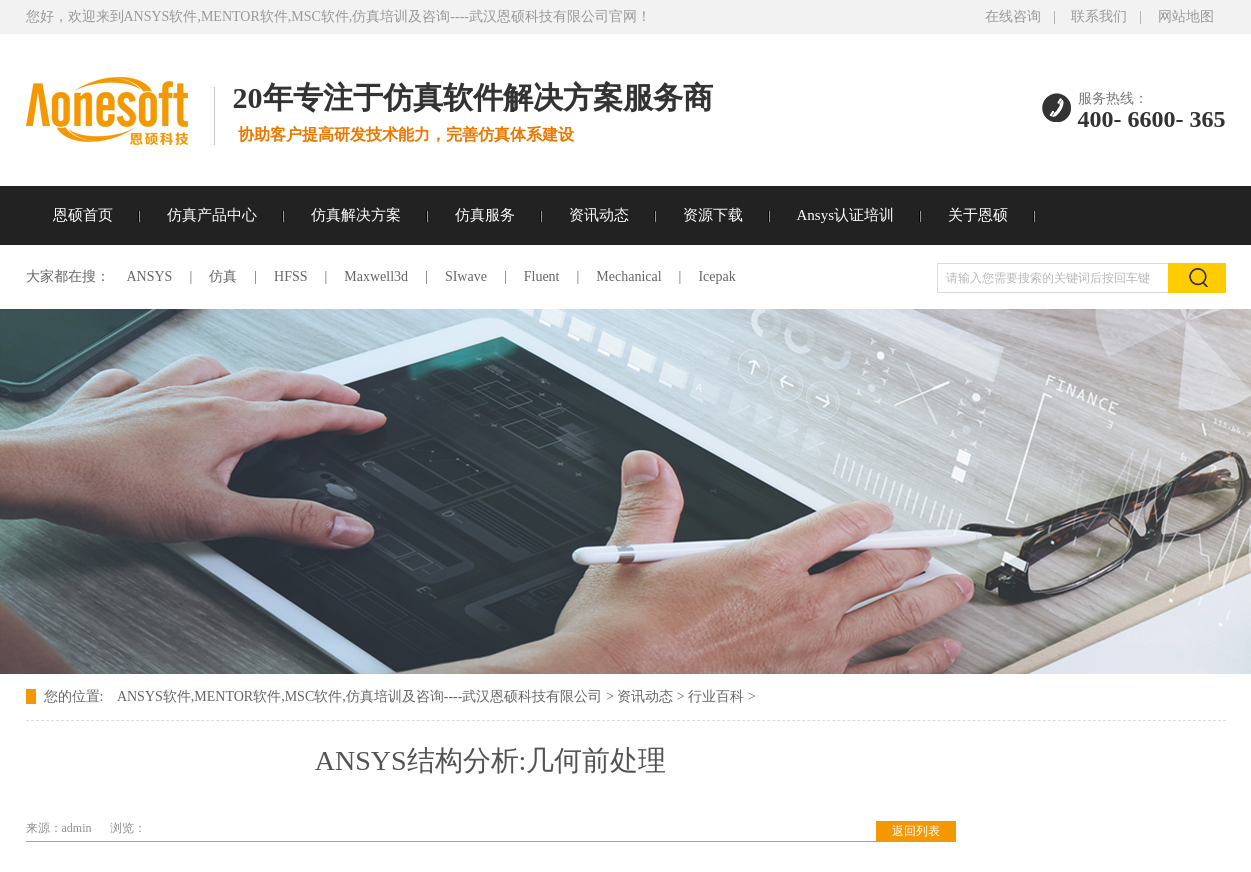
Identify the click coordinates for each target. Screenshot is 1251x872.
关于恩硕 (978, 215)
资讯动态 (599, 215)
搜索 (1197, 278)
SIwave (466, 276)
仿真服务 (485, 215)
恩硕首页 (83, 215)
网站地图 (1186, 16)
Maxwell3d (376, 276)
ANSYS (150, 276)
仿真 (223, 276)
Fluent (542, 276)
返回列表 (916, 831)
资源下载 (713, 215)
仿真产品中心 (212, 215)
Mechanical (628, 276)
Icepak (716, 276)
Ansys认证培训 (846, 215)
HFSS (290, 276)
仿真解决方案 (356, 215)
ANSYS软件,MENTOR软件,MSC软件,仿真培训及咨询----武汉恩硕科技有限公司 (359, 696)
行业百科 (716, 696)
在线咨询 (1013, 16)
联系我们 (1099, 16)
